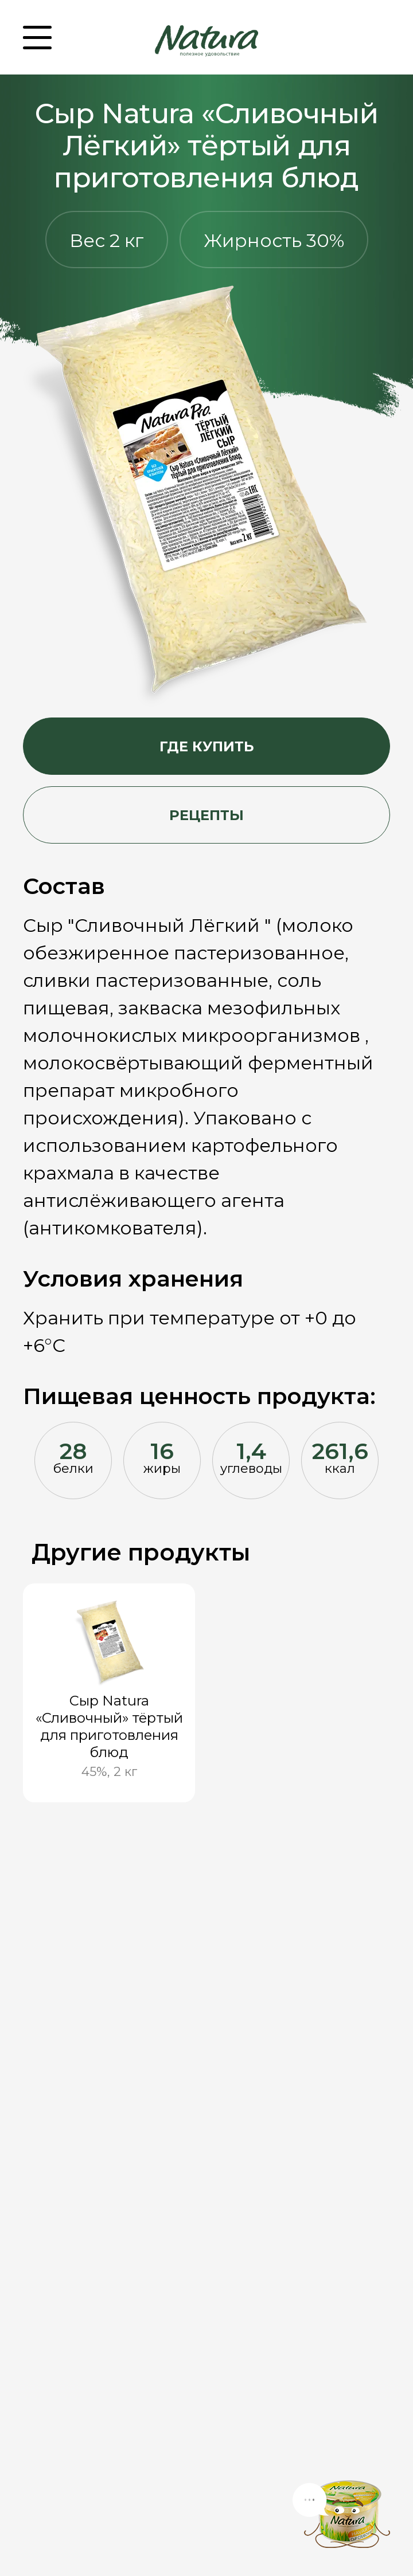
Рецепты (206, 815)
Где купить (206, 746)
